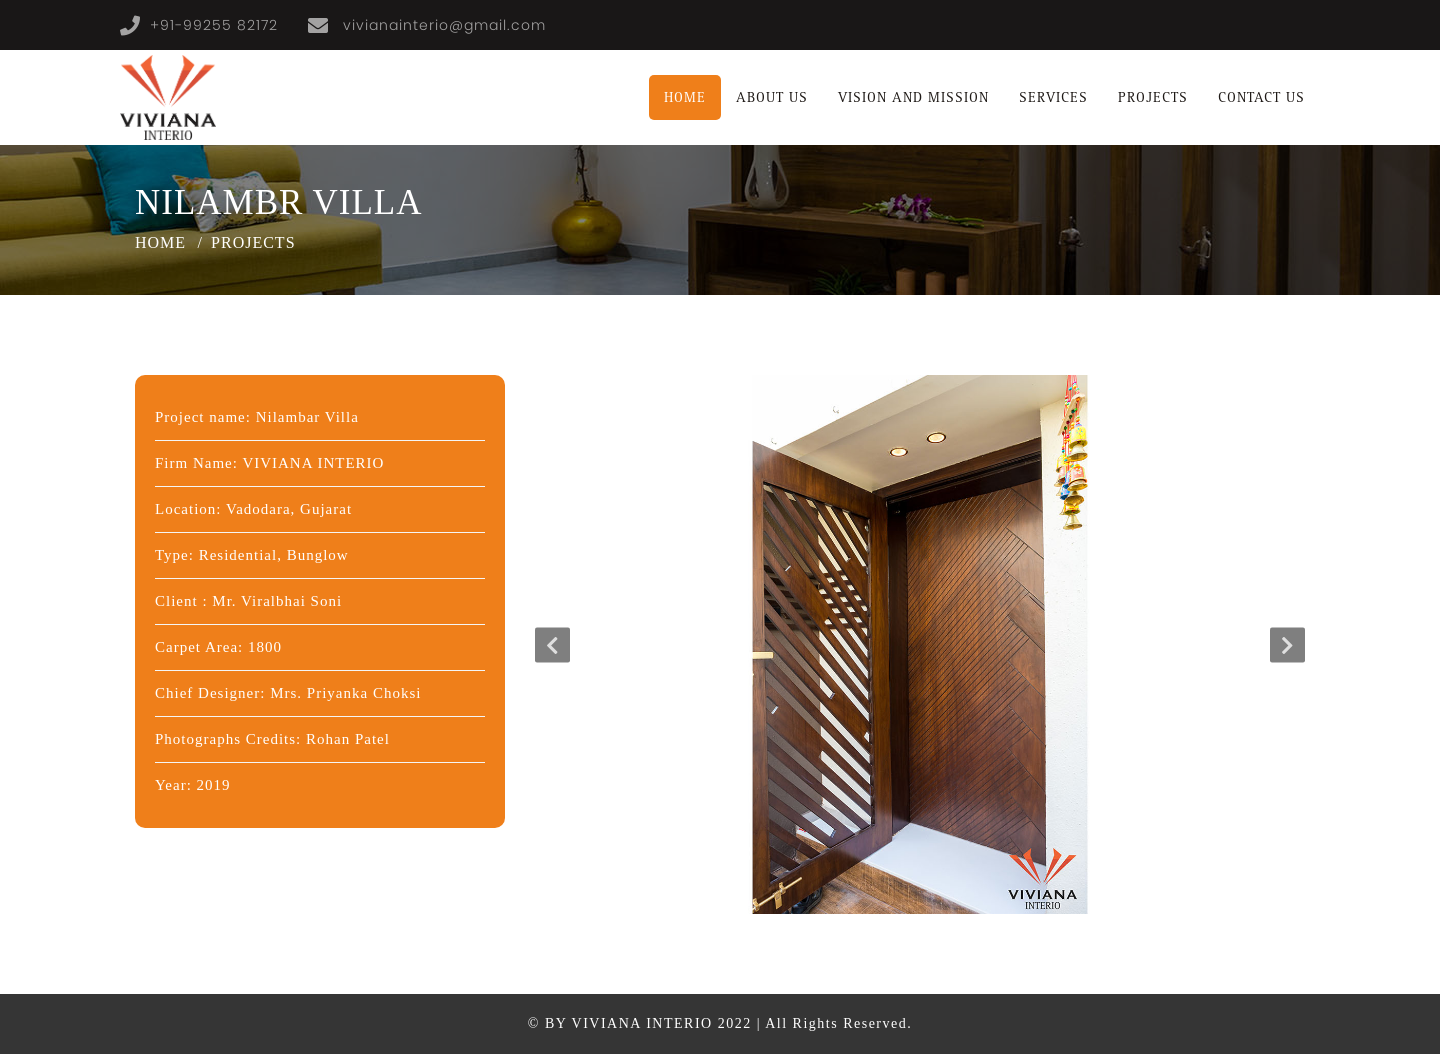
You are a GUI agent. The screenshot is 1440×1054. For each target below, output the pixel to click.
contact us (1261, 97)
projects (1153, 97)
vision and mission (913, 97)
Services (1053, 97)
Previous (552, 644)
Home (685, 97)
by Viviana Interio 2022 (648, 1023)
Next (1287, 644)
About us (772, 97)
